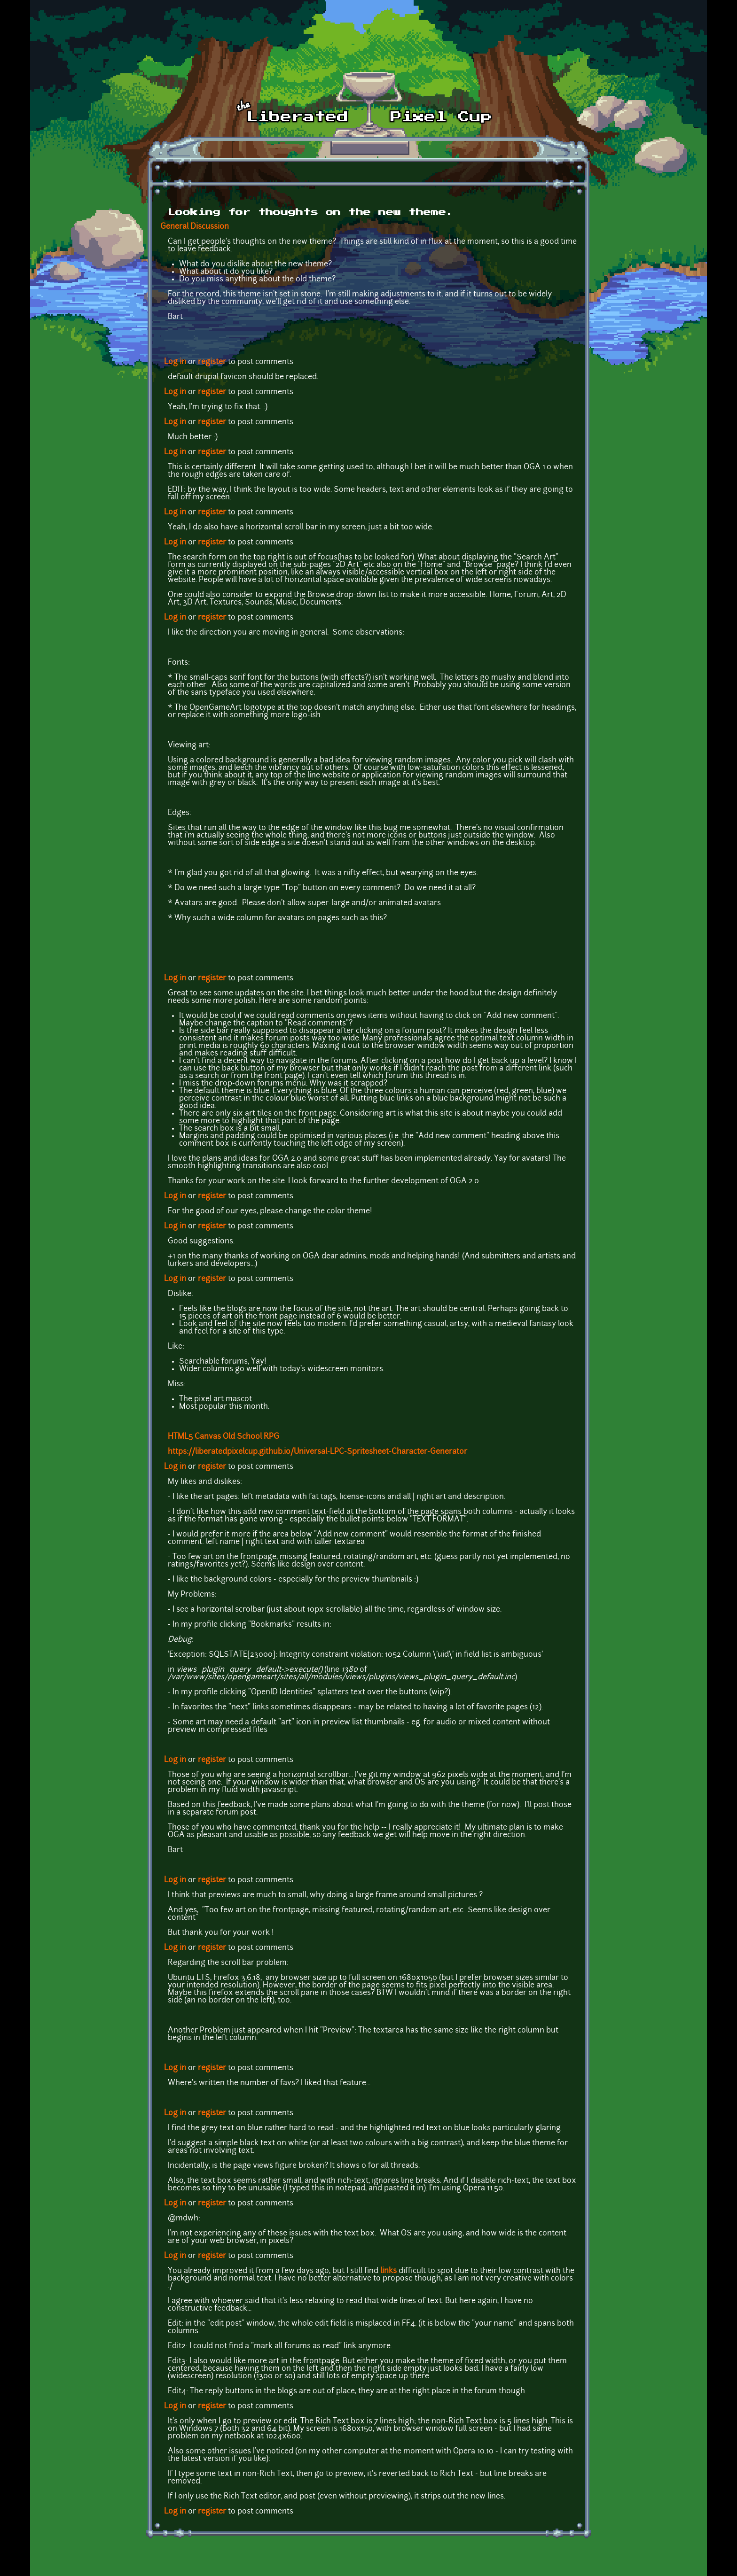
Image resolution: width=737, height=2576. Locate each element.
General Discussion (194, 227)
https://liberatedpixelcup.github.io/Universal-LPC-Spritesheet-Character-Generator (317, 1452)
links (388, 2271)
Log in (175, 362)
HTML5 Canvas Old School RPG (223, 1437)
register (212, 362)
